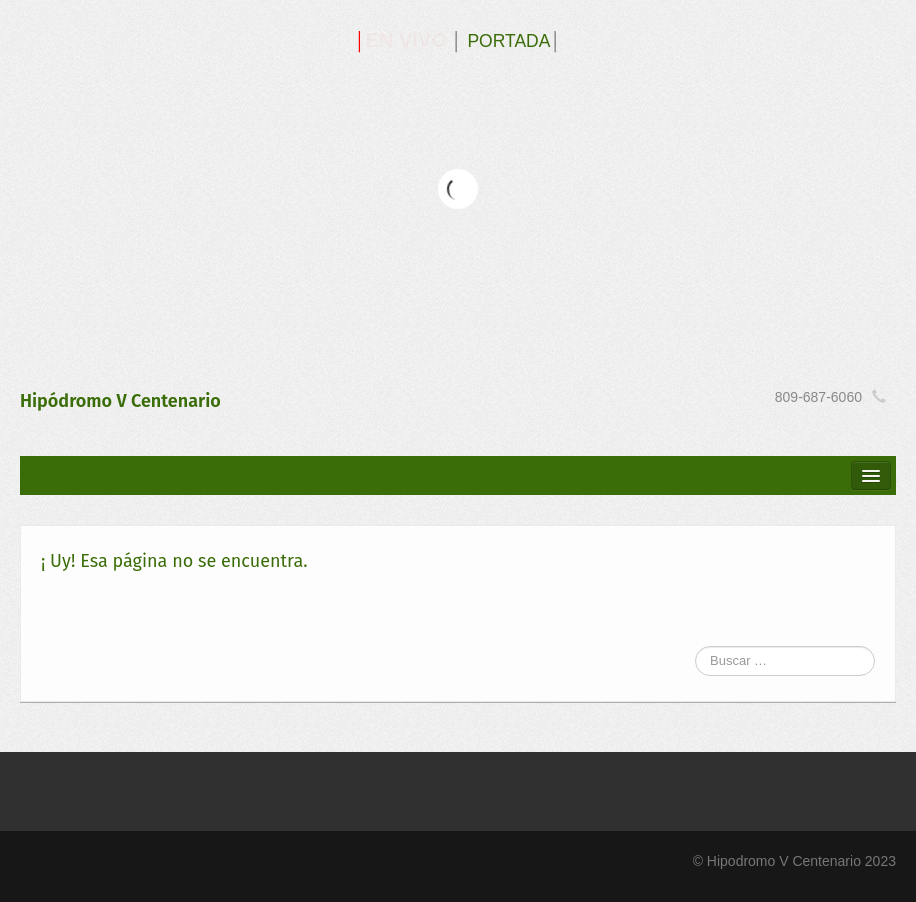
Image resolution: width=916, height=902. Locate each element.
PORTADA (508, 41)
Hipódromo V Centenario (120, 401)
